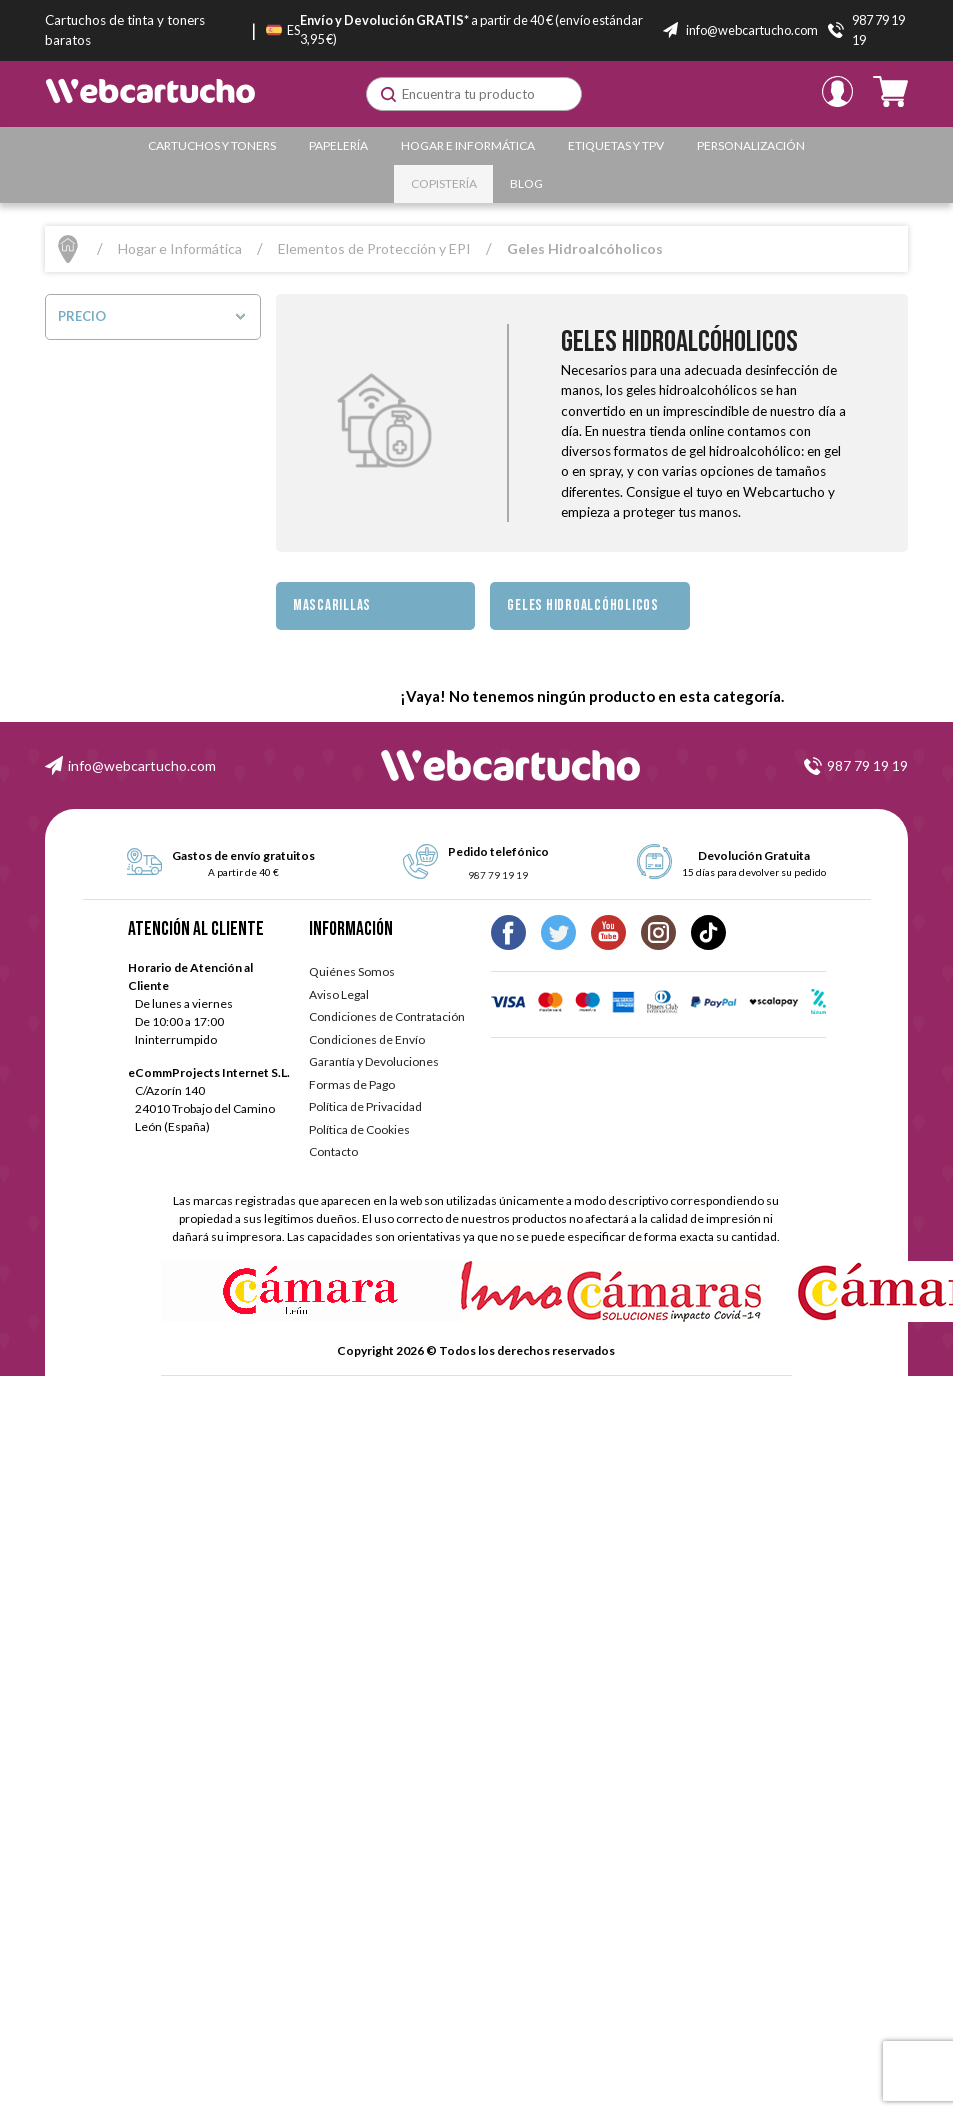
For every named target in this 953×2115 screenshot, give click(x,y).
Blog (526, 183)
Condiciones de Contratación (387, 1016)
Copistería (444, 183)
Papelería (338, 145)
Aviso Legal (339, 994)
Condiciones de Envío (367, 1039)
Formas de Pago (352, 1084)
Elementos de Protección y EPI (374, 248)
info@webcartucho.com (142, 765)
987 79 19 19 (867, 765)
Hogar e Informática (468, 145)
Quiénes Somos (352, 971)
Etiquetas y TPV (616, 145)
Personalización (751, 145)
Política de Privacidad (365, 1106)
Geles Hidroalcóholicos (583, 605)
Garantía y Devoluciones (374, 1061)
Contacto (333, 1151)
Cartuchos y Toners (212, 145)
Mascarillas (332, 605)
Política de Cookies (359, 1129)
